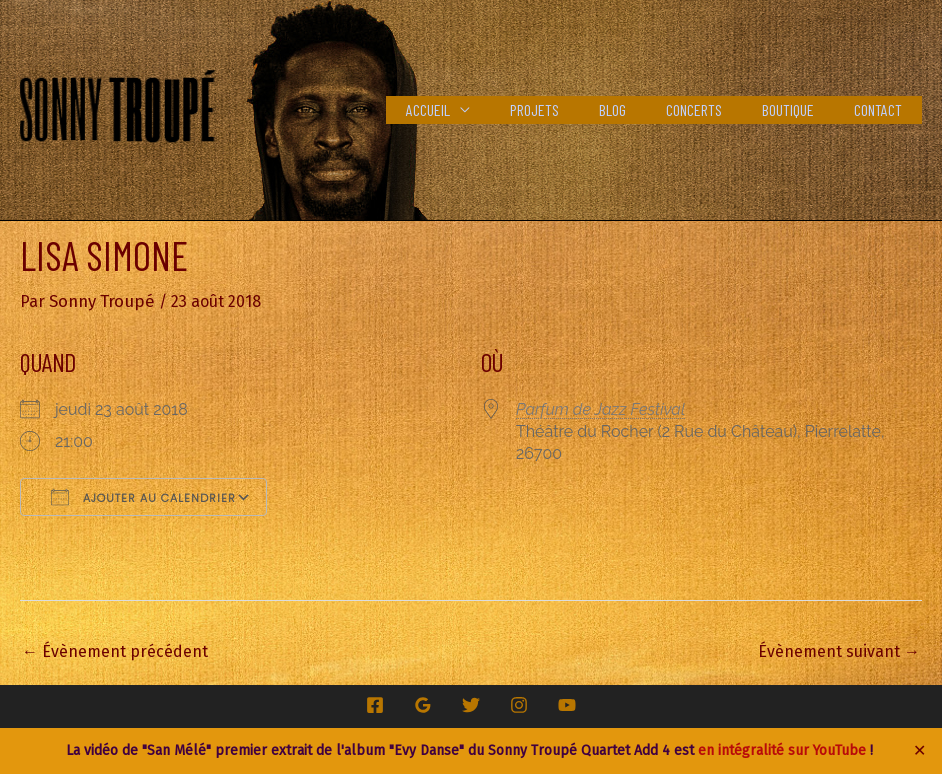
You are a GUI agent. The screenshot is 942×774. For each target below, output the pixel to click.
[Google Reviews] (423, 704)
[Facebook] (375, 704)
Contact (882, 109)
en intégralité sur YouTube (782, 750)
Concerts (714, 109)
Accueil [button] (472, 109)
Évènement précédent (115, 650)
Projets (570, 109)
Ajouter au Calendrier (143, 496)
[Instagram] (519, 704)
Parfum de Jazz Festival (600, 408)
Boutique (800, 109)
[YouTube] (567, 704)
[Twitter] (471, 704)
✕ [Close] (920, 751)
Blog (640, 109)
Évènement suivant (839, 650)
